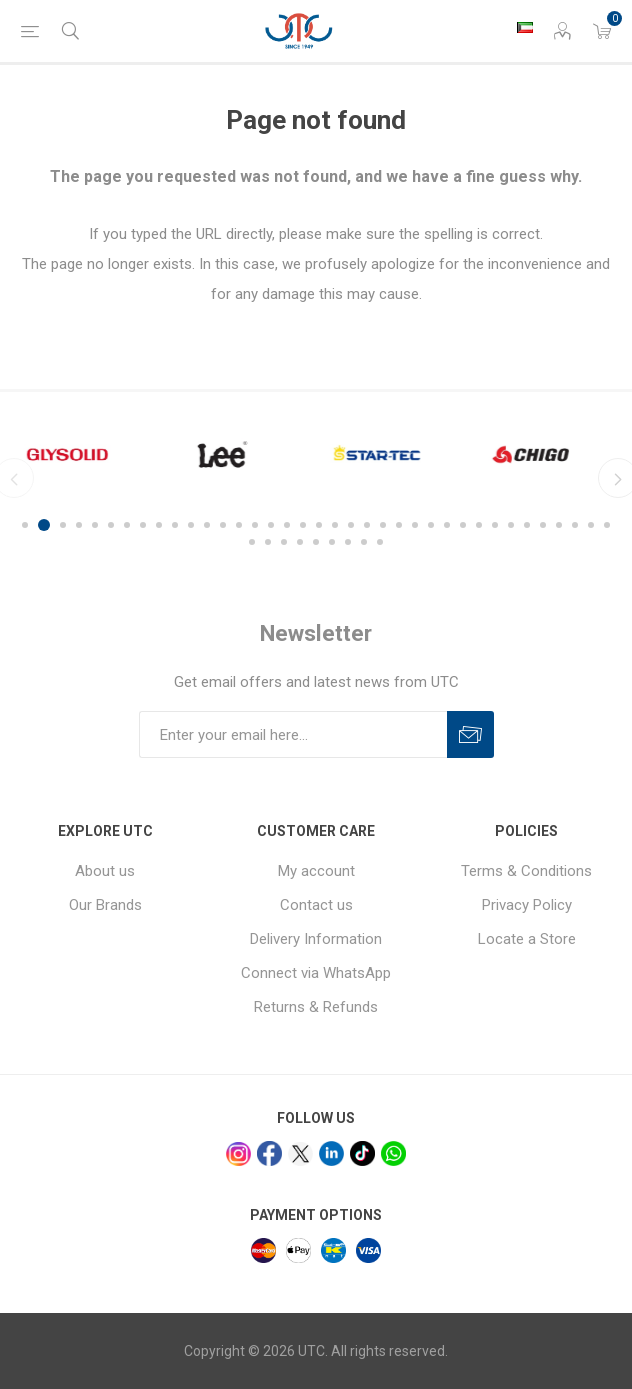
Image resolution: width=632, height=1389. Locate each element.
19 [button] (319, 525)
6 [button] (111, 525)
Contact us (316, 905)
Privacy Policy (527, 905)
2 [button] (47, 525)
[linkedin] (331, 1153)
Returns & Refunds (316, 1007)
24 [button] (399, 525)
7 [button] (127, 525)
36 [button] (591, 525)
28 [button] (463, 525)
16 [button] (271, 525)
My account (316, 871)
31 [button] (511, 525)
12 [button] (207, 525)
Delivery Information (316, 939)
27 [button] (447, 525)
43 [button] (332, 542)
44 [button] (348, 542)
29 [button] (479, 525)
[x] (300, 1154)
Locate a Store (527, 939)
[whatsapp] (393, 1153)
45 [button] (364, 542)
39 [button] (268, 542)
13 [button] (223, 525)
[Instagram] (238, 1154)
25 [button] (415, 525)
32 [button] (527, 525)
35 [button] (575, 525)
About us (105, 871)
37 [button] (607, 525)
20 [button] (335, 525)
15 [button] (255, 525)
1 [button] (28, 525)
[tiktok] (362, 1153)
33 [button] (543, 525)
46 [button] (380, 542)
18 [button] (303, 525)
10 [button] (175, 525)
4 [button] (79, 525)
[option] (84, 454)
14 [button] (239, 525)
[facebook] (269, 1153)
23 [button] (383, 525)
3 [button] (63, 525)
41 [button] (300, 542)
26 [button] (431, 525)
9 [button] (159, 525)
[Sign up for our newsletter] (293, 734)
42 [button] (316, 542)
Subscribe (470, 734)
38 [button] (252, 542)
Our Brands (105, 905)
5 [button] (95, 525)
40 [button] (284, 542)
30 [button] (495, 525)
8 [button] (143, 525)
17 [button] (287, 525)
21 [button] (351, 525)
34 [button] (559, 525)
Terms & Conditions (526, 871)
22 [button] (367, 525)
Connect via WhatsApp (316, 973)
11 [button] (191, 525)
